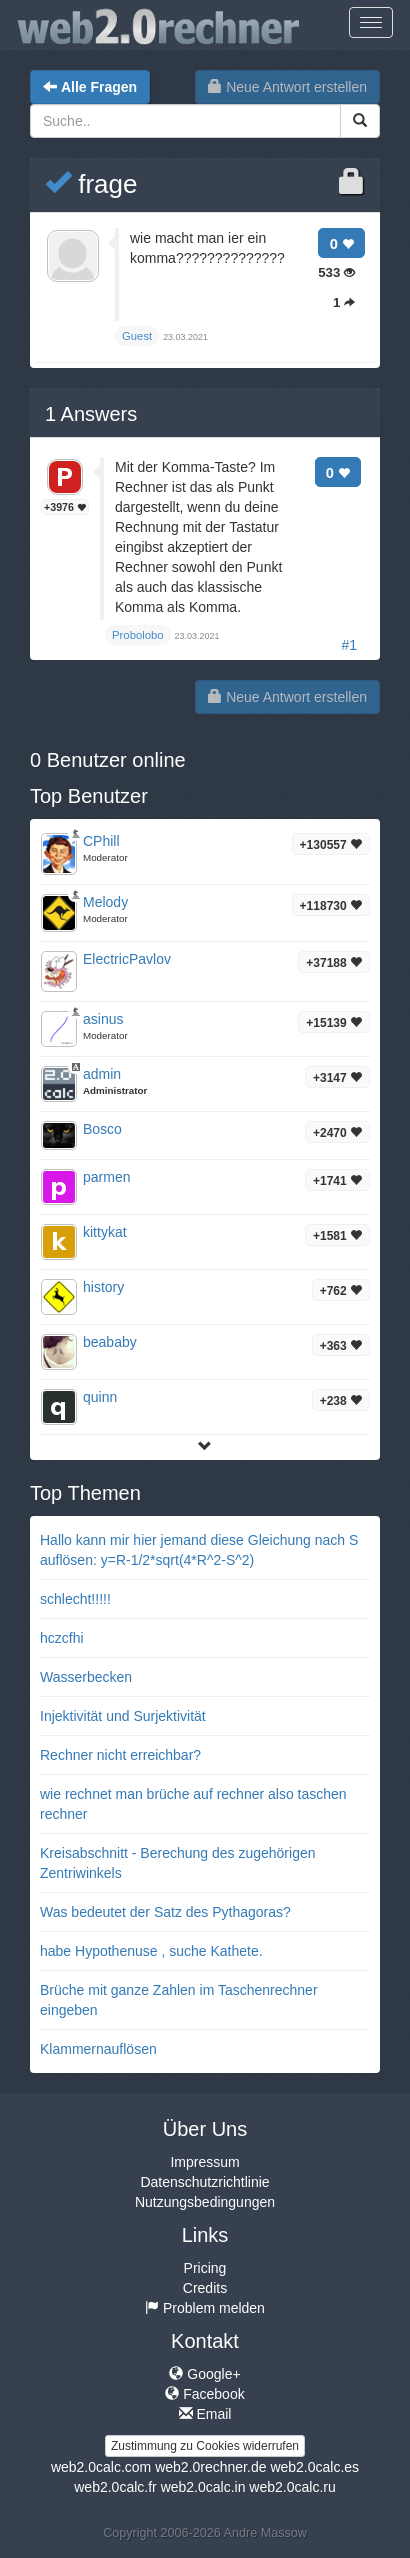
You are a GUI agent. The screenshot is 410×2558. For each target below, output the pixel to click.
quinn (100, 1397)
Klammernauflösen (98, 2049)
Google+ (204, 2374)
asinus (103, 1019)
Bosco (102, 1129)
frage (91, 184)
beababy (110, 1342)
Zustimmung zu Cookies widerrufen (205, 2446)
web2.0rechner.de (210, 2467)
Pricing (205, 2268)
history (103, 1287)
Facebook (204, 2394)
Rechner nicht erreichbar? (120, 1755)
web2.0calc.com (101, 2467)
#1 (349, 645)
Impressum (204, 2162)
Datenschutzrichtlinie (204, 2182)
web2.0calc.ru (292, 2487)
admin (102, 1074)
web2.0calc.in (203, 2487)
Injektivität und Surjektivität (123, 1716)
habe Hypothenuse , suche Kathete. (151, 1951)
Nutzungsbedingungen (205, 2202)
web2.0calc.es (314, 2467)
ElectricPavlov (127, 959)
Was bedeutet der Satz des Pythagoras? (165, 1912)
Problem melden (205, 2308)
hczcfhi (62, 1638)
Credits (205, 2288)
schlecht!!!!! (75, 1599)
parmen (106, 1177)
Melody (105, 902)
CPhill (101, 841)
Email (205, 2414)
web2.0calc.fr (115, 2487)
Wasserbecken (86, 1677)
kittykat (105, 1232)
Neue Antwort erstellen (287, 87)
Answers (91, 414)
